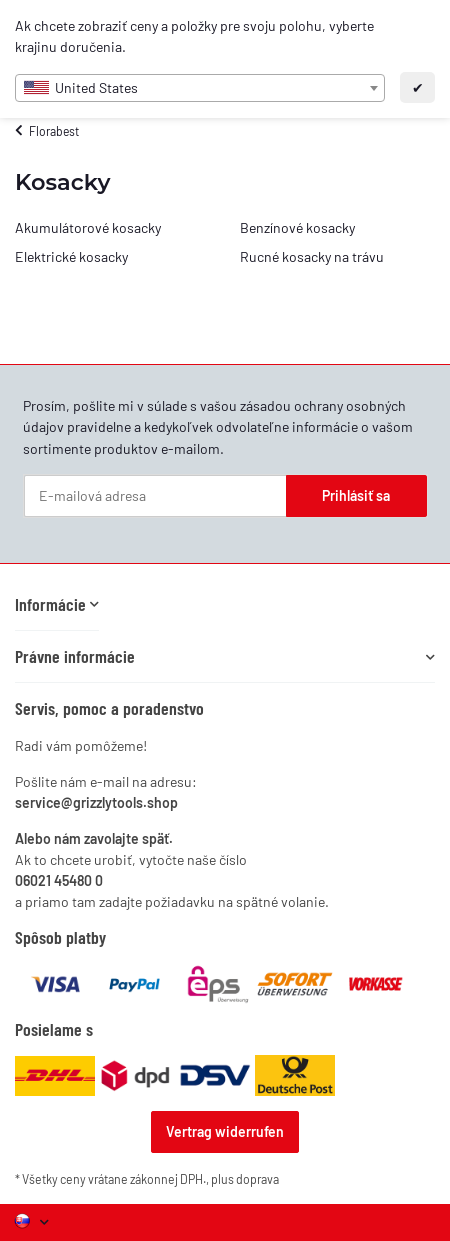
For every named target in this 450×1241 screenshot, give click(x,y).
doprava (257, 1179)
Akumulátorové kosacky (88, 227)
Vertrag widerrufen (225, 1131)
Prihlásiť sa (356, 495)
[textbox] (200, 88)
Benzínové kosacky (297, 227)
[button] (57, 604)
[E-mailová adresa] (155, 496)
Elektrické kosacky (71, 256)
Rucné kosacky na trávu (312, 256)
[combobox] (200, 88)
